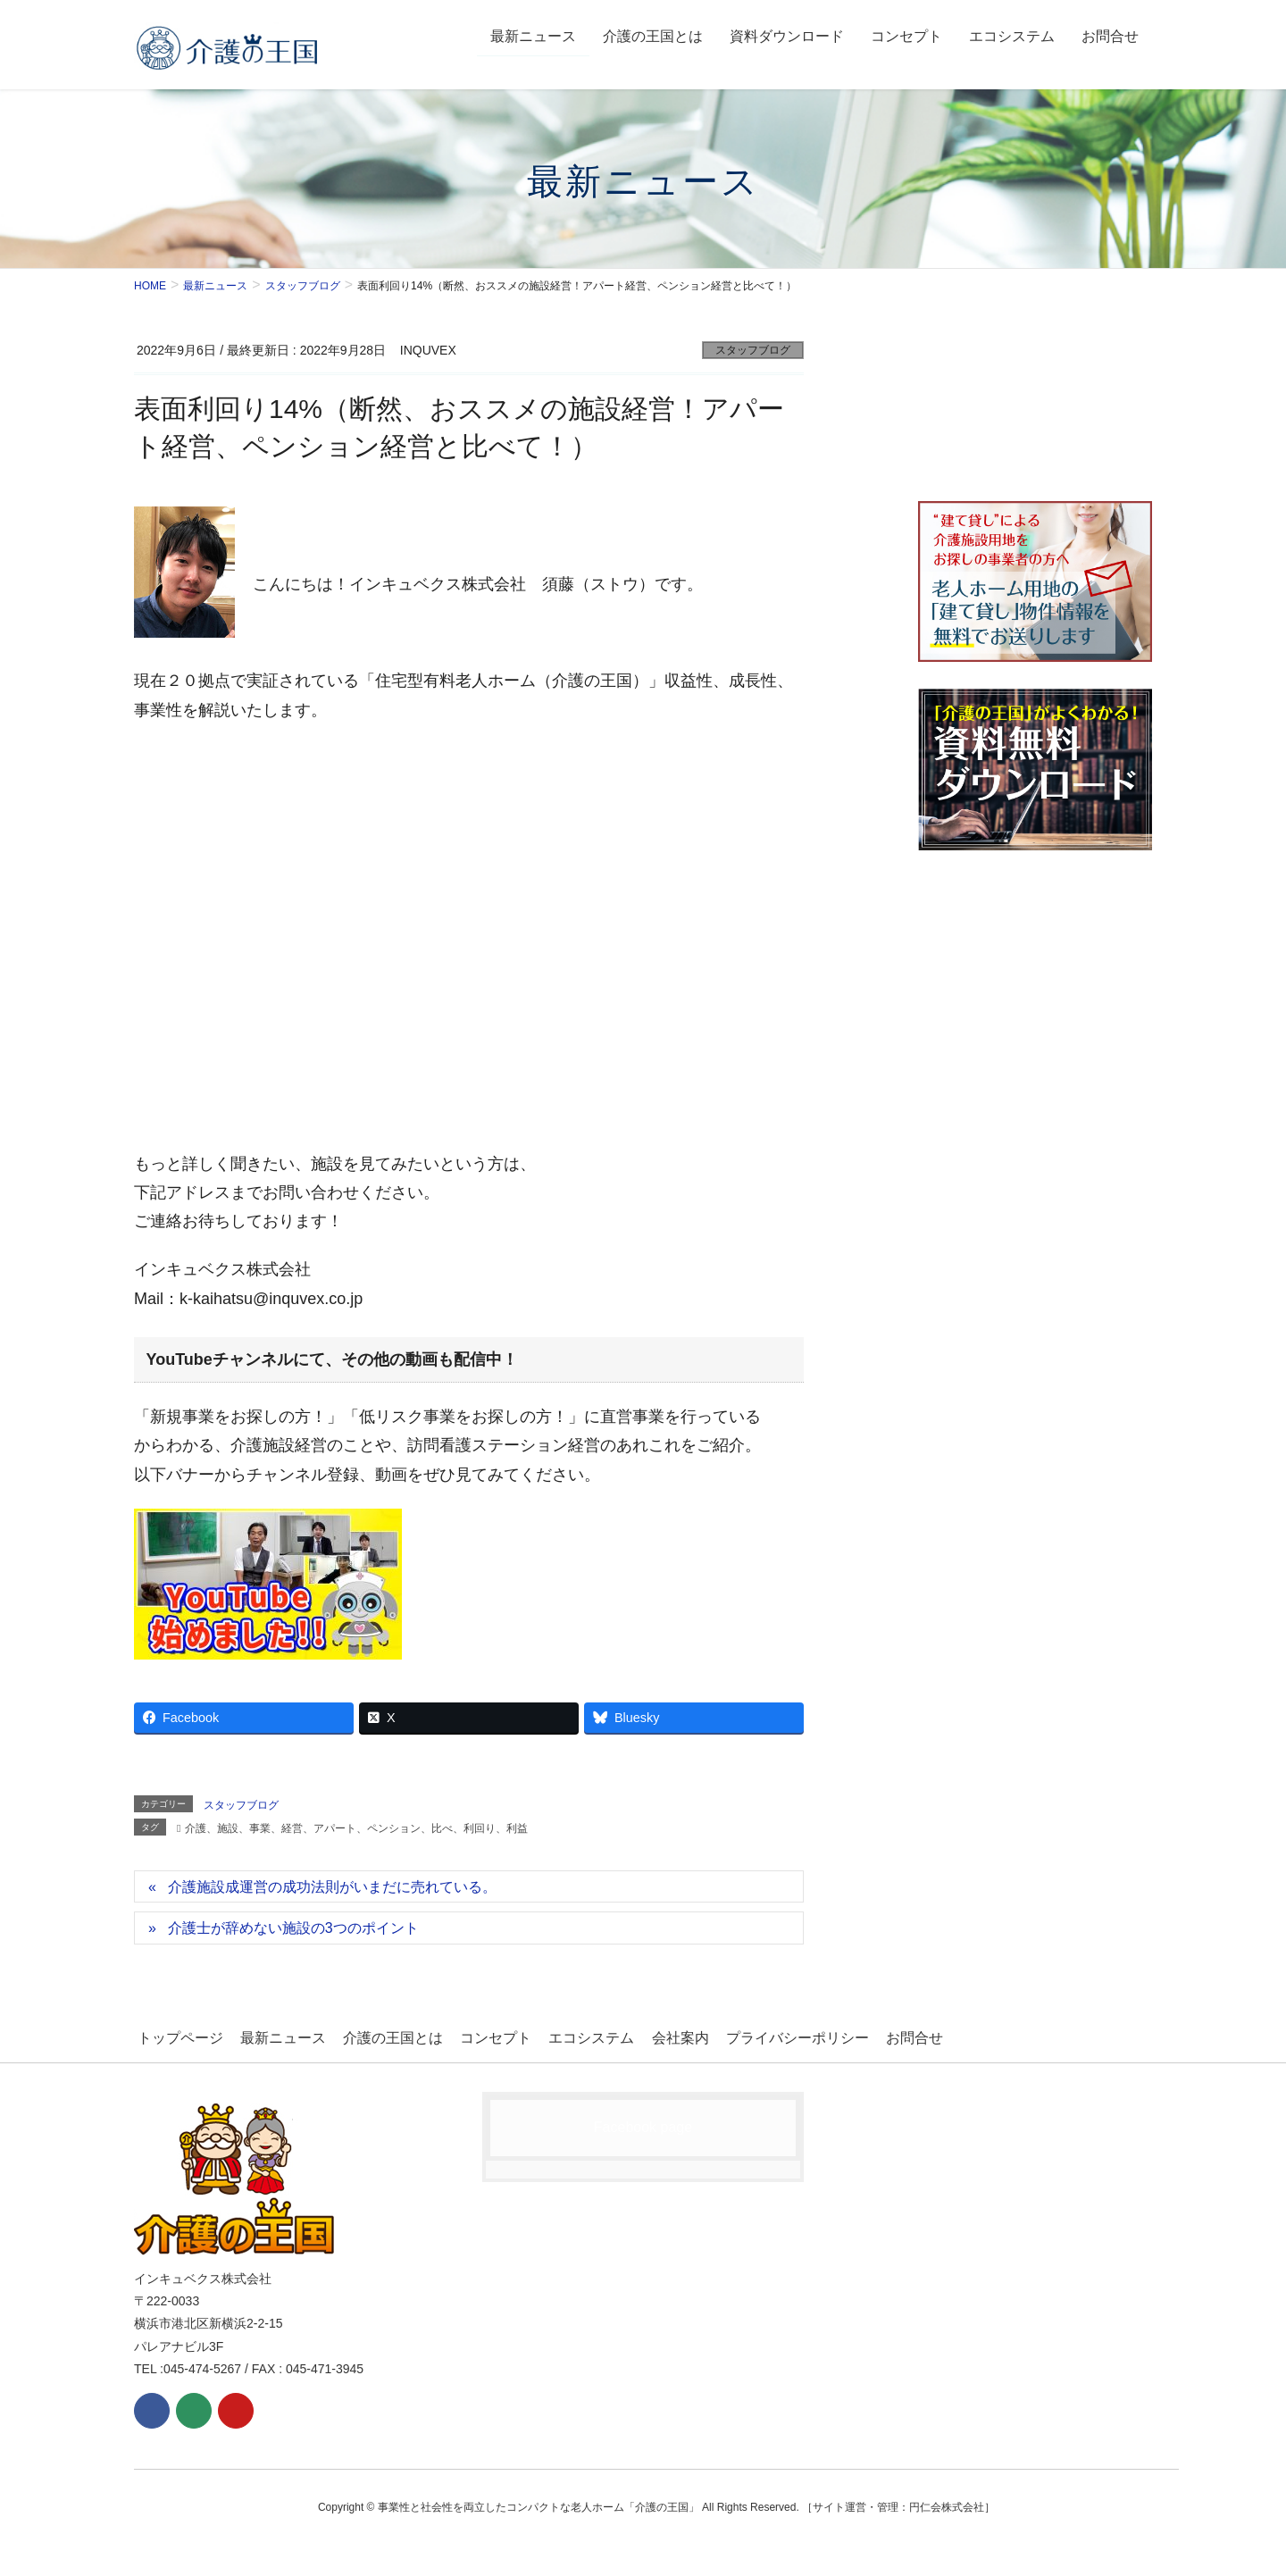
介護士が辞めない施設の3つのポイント (293, 1928)
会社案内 (658, 2036)
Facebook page (643, 2124)
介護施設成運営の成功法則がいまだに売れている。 (332, 1886)
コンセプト (481, 2036)
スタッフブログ (752, 350)
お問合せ (885, 2036)
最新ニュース (276, 2036)
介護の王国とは (382, 2036)
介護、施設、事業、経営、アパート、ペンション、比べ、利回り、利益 (356, 1828)
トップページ (177, 2036)
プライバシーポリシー (771, 2036)
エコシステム (573, 2036)
